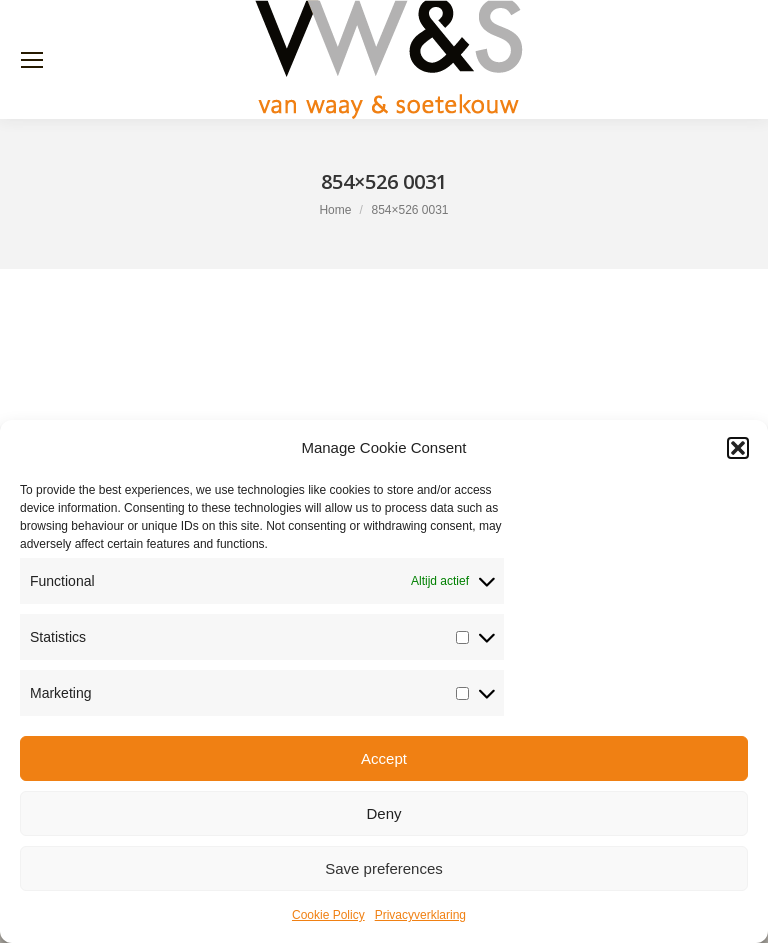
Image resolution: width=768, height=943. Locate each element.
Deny (383, 813)
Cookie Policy (328, 915)
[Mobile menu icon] (32, 60)
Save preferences (384, 868)
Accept (384, 758)
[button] (738, 448)
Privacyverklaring (420, 915)
